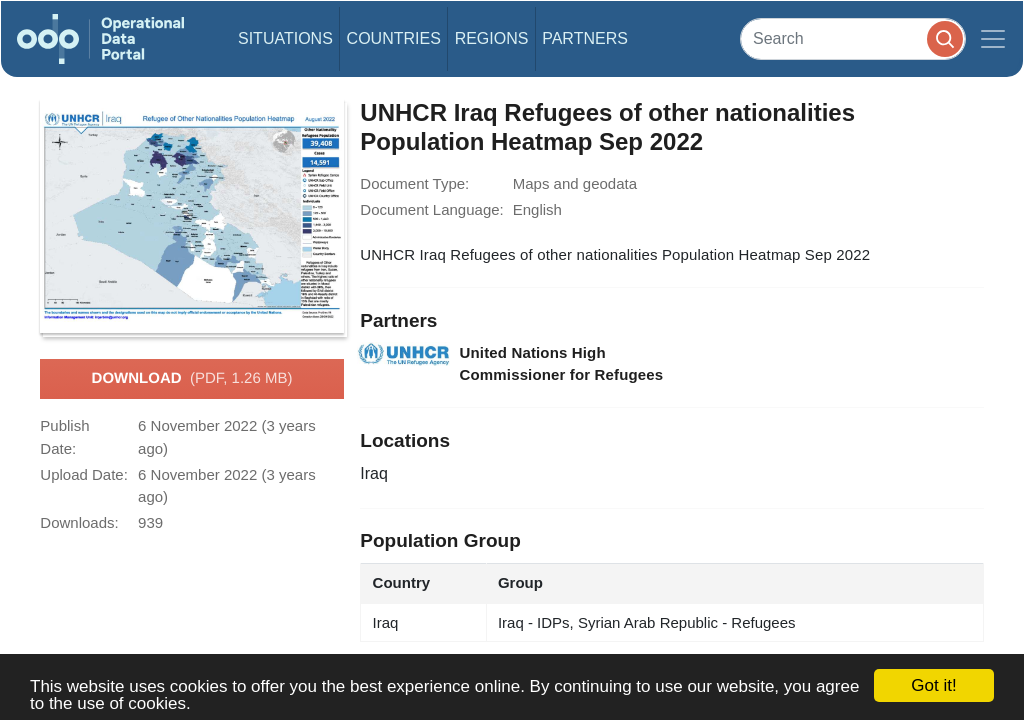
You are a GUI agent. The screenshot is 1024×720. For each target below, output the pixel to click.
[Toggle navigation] (993, 39)
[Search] (853, 38)
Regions (492, 38)
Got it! (933, 685)
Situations (285, 38)
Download (192, 379)
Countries (394, 38)
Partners (585, 38)
